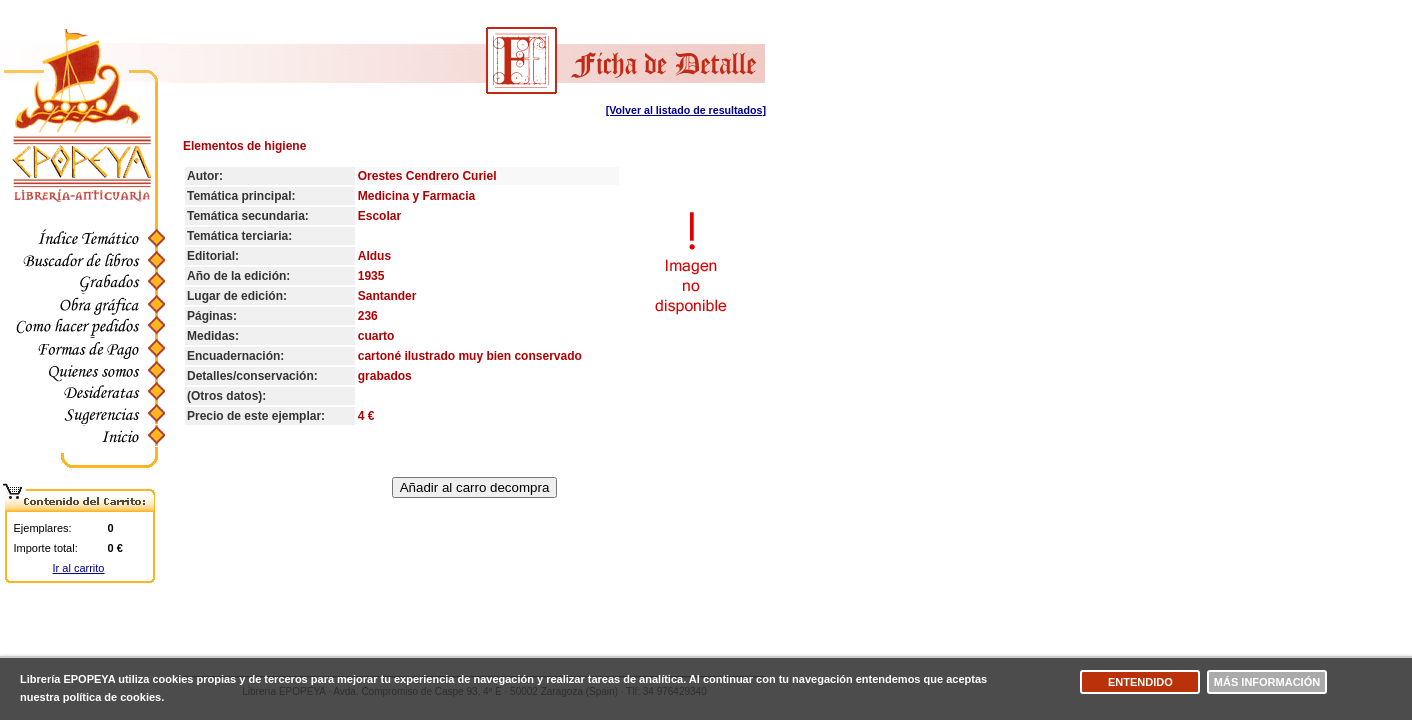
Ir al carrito (79, 568)
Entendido (1140, 682)
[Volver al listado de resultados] (686, 110)
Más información (1267, 682)
